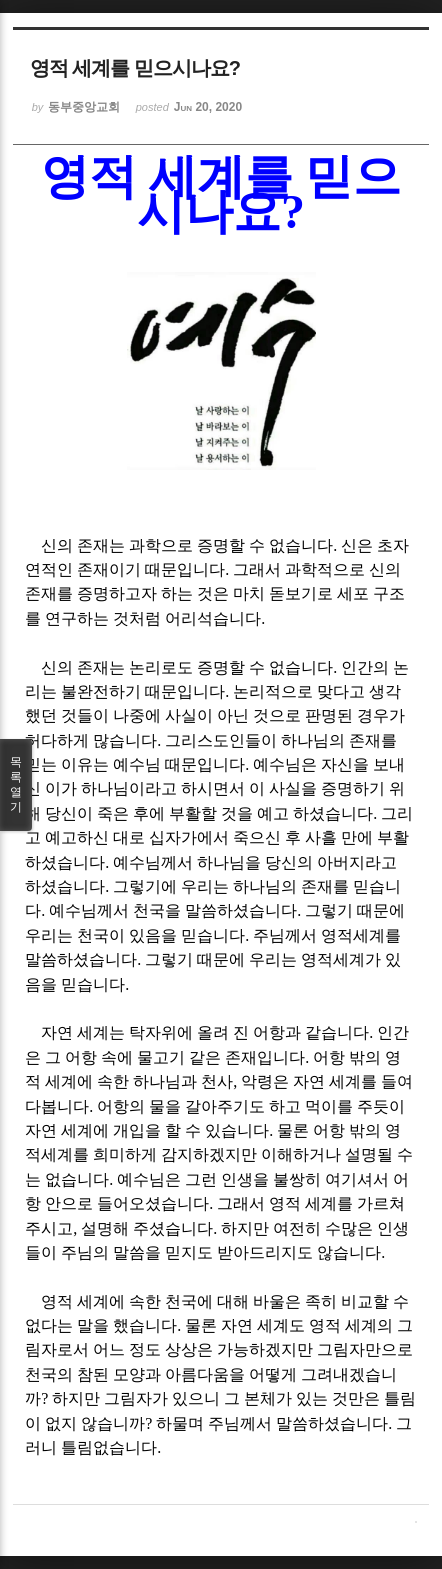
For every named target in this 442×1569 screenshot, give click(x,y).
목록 (16, 785)
